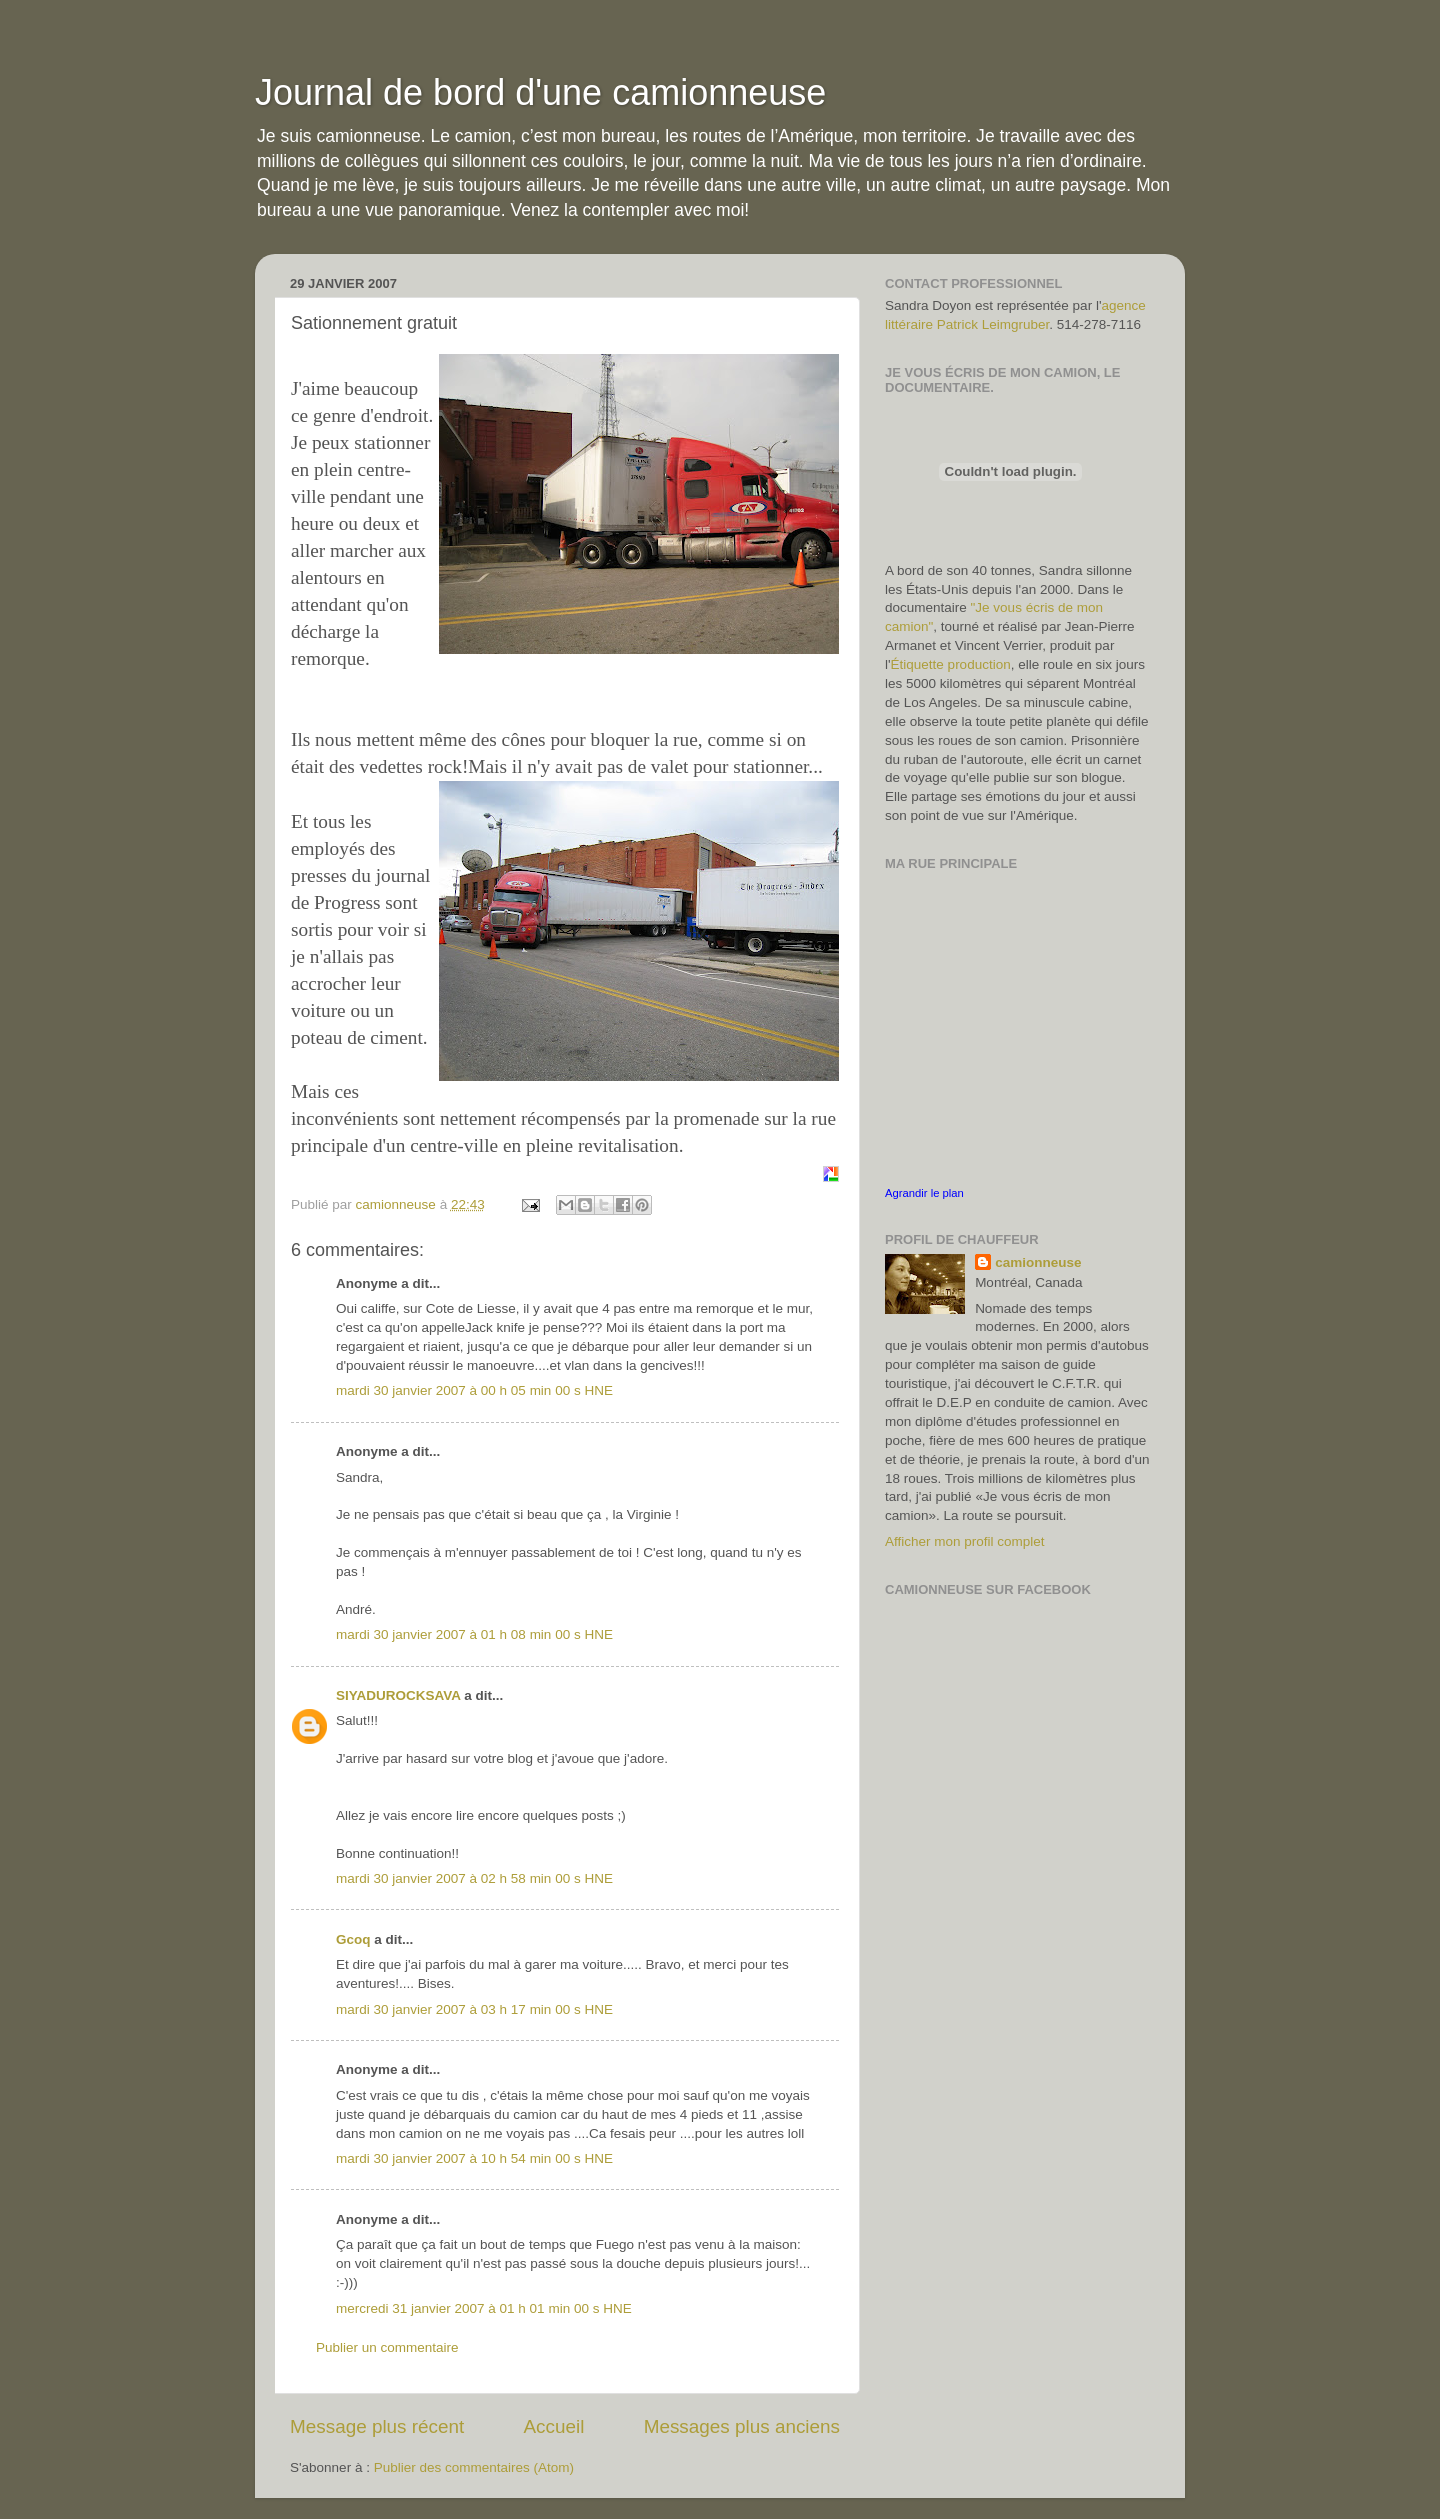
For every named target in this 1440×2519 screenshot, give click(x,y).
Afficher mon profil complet (965, 1541)
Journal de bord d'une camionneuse (540, 92)
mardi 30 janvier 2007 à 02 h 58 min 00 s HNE (474, 1878)
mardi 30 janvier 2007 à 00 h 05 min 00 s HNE (474, 1390)
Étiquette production (951, 664)
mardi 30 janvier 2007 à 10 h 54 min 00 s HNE (474, 2158)
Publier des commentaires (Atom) (474, 2467)
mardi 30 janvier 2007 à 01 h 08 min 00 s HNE (474, 1634)
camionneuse (1038, 1262)
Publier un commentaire (387, 2347)
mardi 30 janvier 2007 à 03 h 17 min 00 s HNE (474, 2009)
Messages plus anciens (742, 2426)
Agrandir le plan (924, 1193)
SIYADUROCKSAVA (398, 1695)
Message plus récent (377, 2426)
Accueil (554, 2426)
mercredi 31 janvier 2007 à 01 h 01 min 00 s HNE (484, 2308)
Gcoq (353, 1939)
